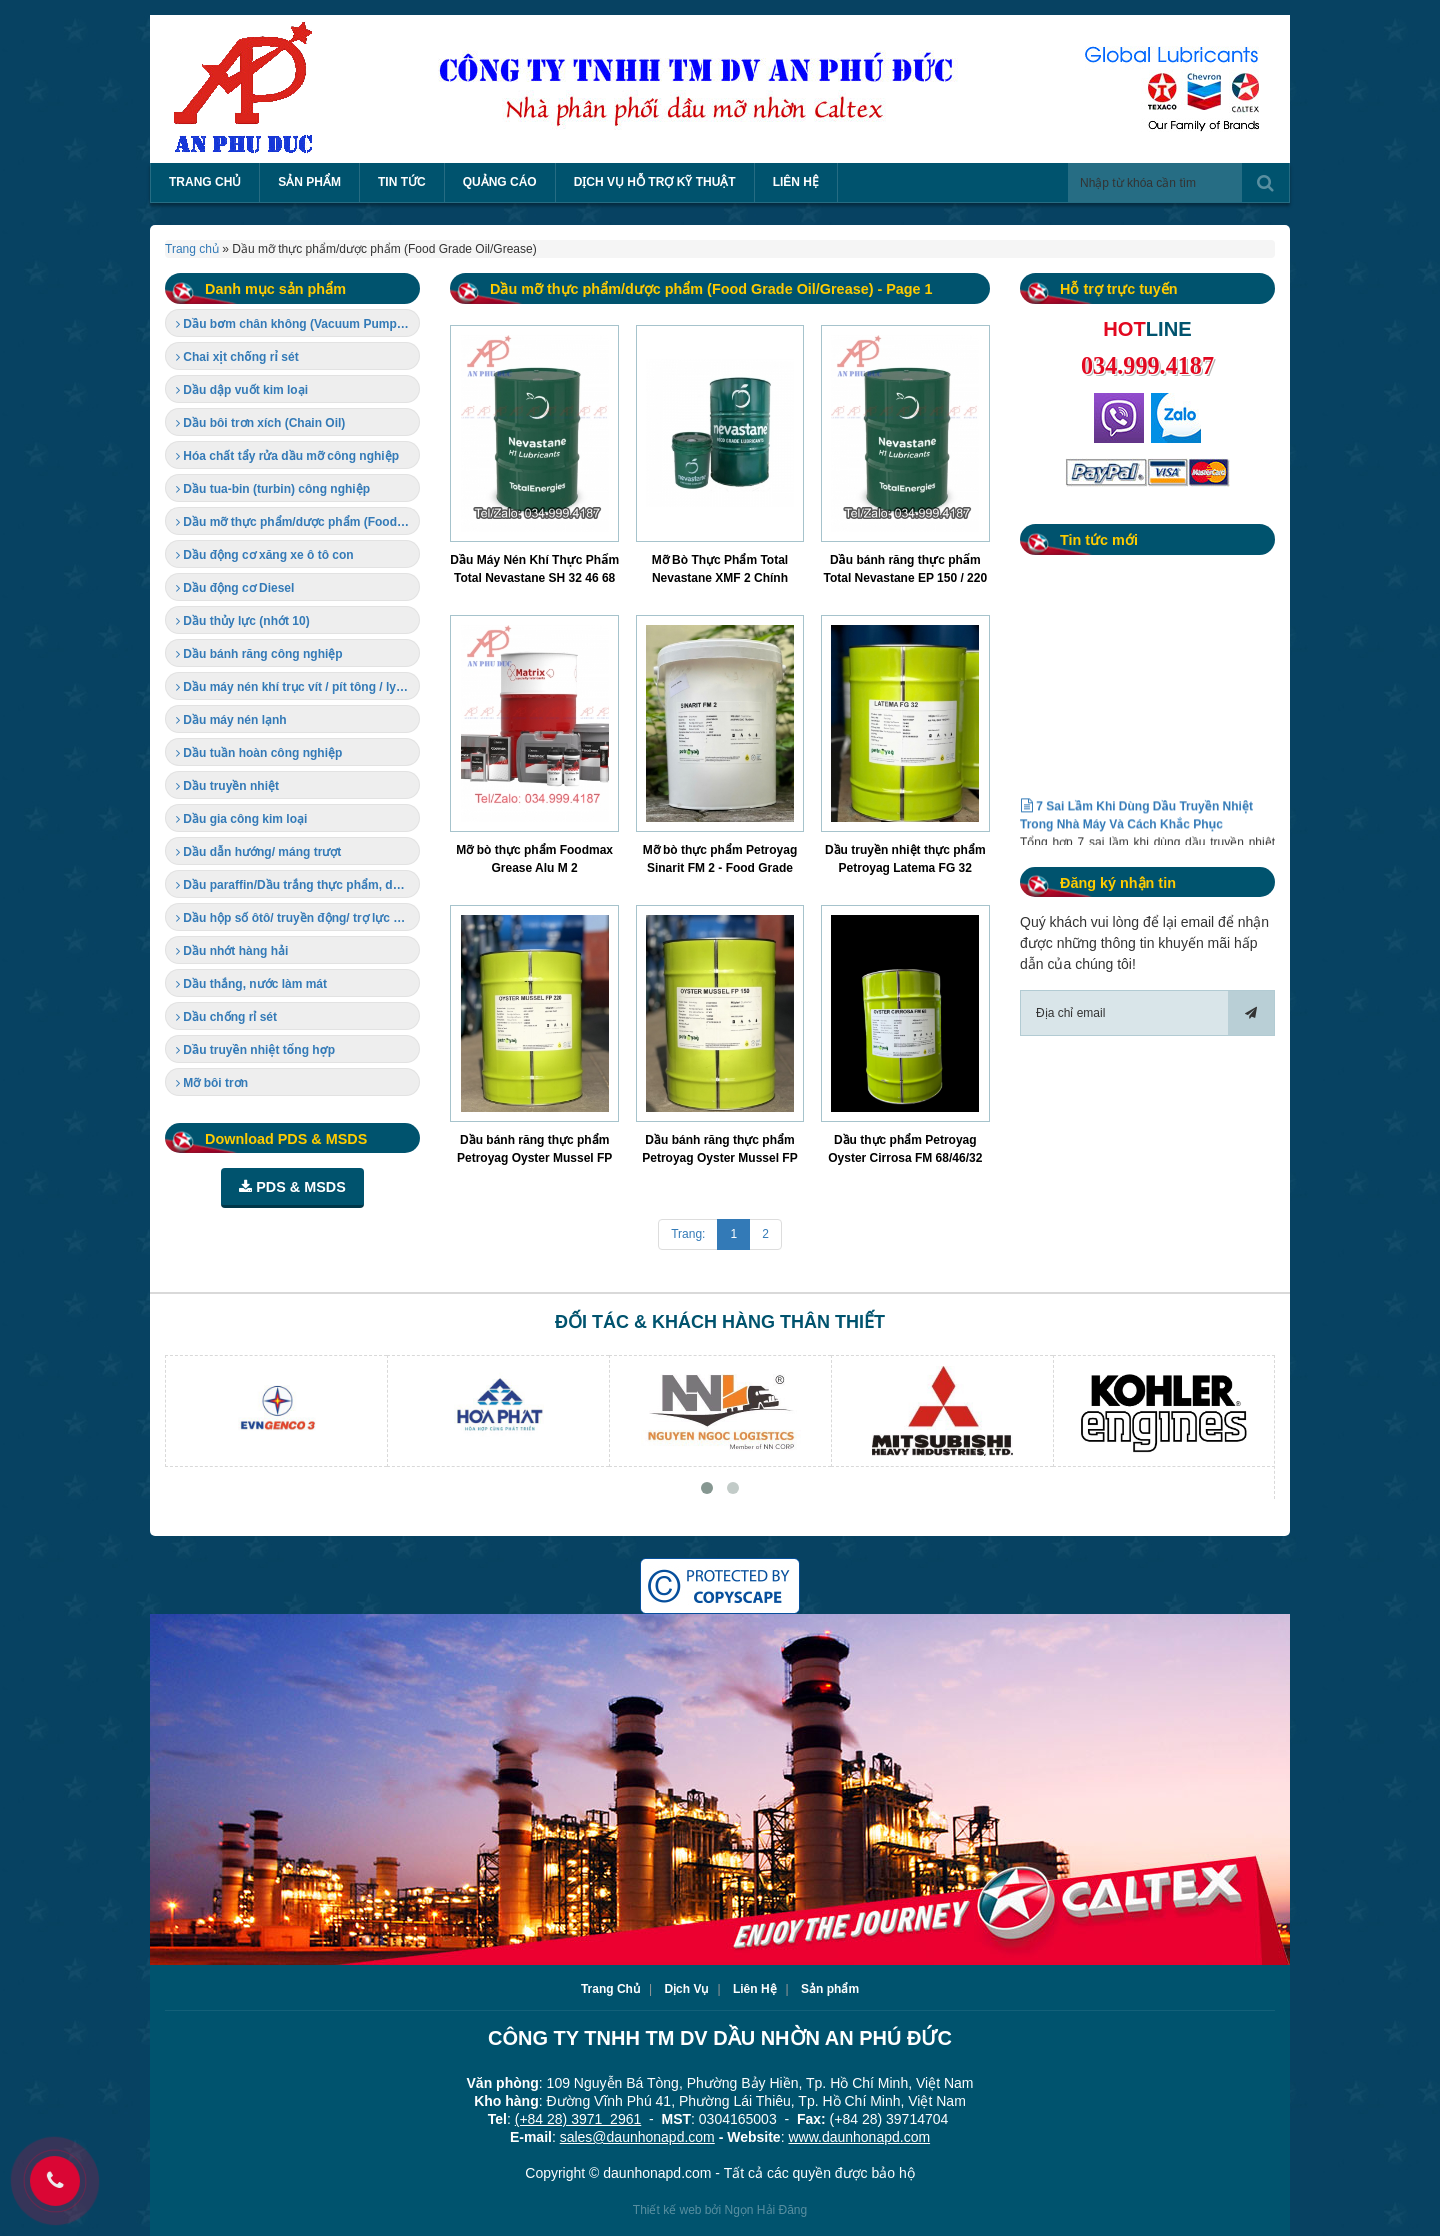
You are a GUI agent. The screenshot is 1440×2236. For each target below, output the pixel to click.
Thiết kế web (667, 2210)
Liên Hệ (755, 1989)
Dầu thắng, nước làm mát (251, 984)
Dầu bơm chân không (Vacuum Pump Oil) (298, 324)
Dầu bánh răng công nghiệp (259, 654)
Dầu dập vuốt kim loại (242, 390)
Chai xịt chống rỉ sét (237, 357)
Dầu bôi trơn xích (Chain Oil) (260, 423)
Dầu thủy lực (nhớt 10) (243, 621)
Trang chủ (192, 249)
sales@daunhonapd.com (637, 2137)
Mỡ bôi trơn (212, 1083)
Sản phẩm (830, 1989)
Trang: (688, 1234)
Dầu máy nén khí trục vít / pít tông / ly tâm (298, 687)
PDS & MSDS (292, 1187)
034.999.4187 (1147, 365)
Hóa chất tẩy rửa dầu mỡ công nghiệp (287, 456)
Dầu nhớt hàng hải (232, 951)
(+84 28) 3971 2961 (578, 2119)
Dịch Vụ (686, 1989)
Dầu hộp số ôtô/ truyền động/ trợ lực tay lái (298, 918)
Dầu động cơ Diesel (235, 588)
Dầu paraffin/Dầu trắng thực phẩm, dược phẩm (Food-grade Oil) (298, 885)
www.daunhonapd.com (859, 2137)
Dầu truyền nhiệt (227, 786)
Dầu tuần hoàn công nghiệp (259, 753)
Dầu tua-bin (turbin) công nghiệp (273, 489)
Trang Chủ (610, 1989)
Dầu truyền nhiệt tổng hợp (255, 1050)
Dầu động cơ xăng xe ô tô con (265, 555)
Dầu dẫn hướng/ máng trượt (258, 852)
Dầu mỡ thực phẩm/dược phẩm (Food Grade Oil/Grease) (298, 522)
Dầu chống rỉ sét (226, 1017)
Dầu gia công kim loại (241, 819)
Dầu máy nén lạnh (231, 720)
